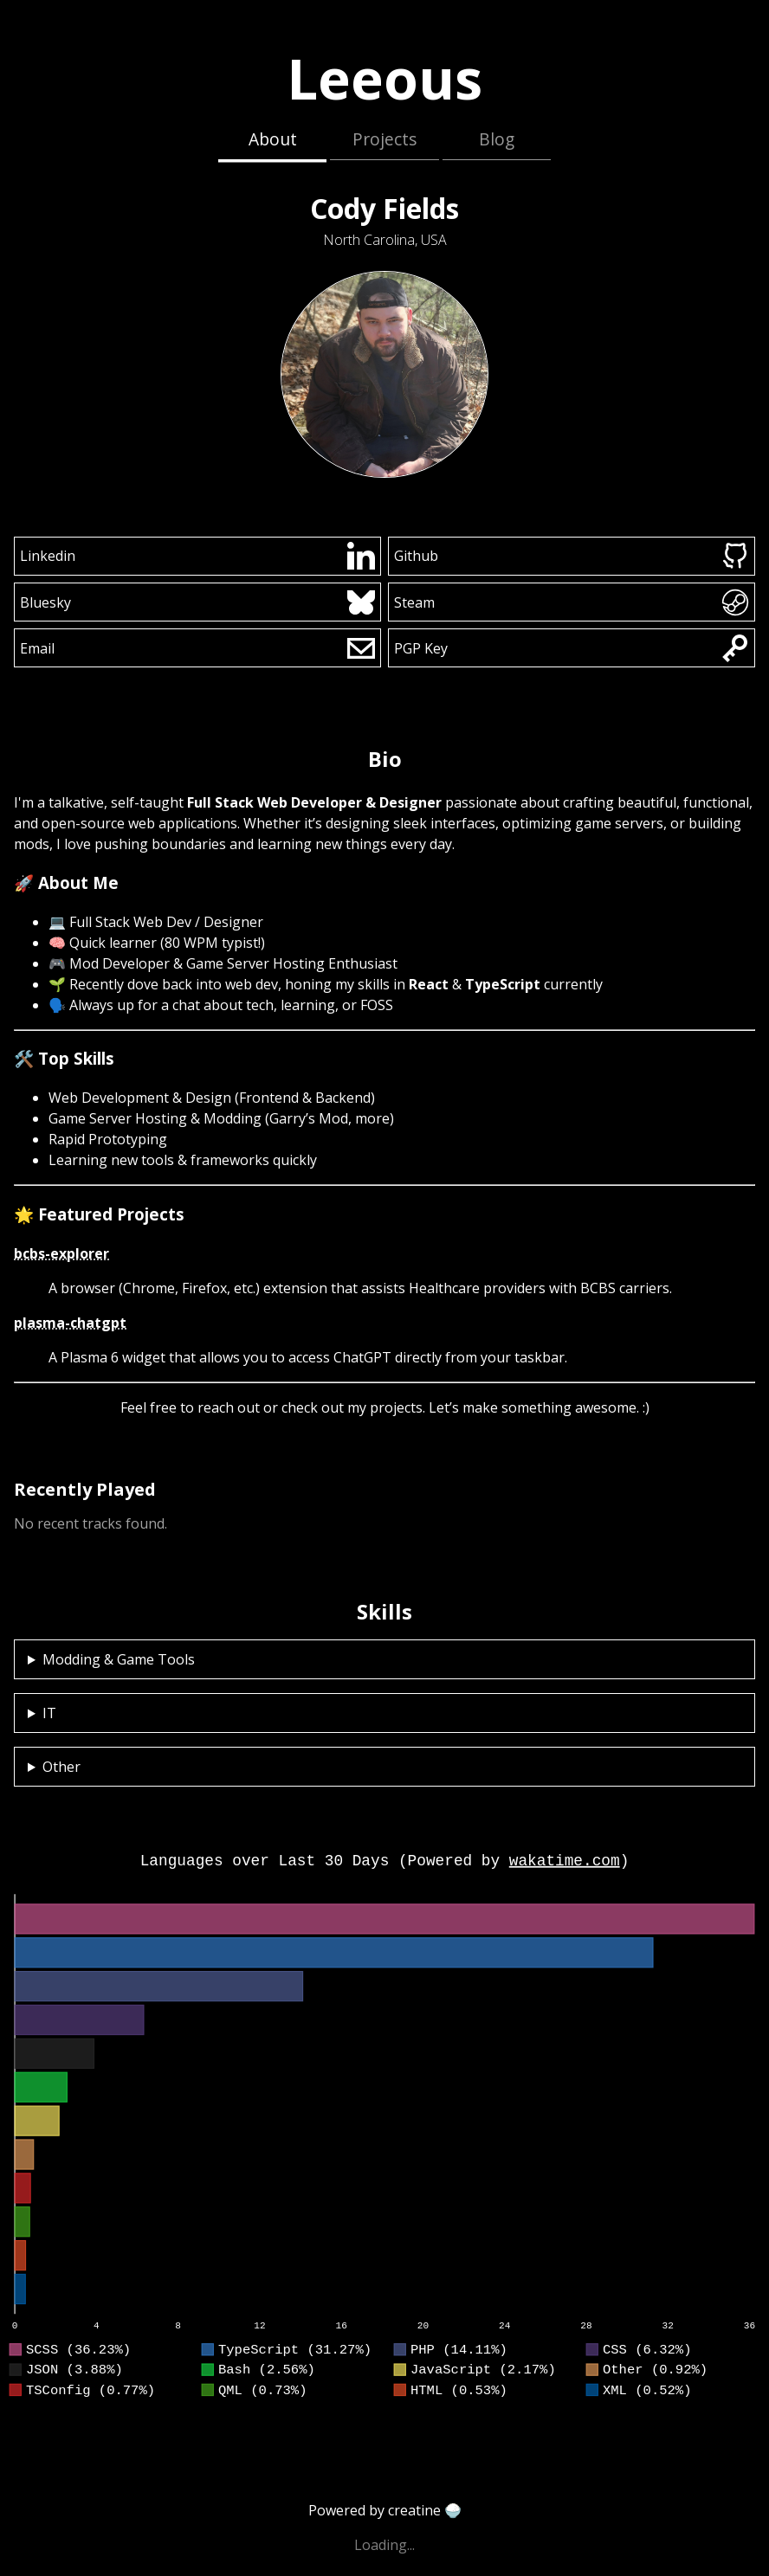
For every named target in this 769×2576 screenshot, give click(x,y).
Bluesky (198, 602)
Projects (384, 139)
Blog (496, 139)
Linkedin (198, 556)
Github (572, 556)
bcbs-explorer (61, 1253)
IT (49, 1713)
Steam (572, 602)
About (273, 139)
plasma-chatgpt (70, 1322)
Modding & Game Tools (118, 1659)
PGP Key (572, 648)
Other (61, 1766)
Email (198, 648)
